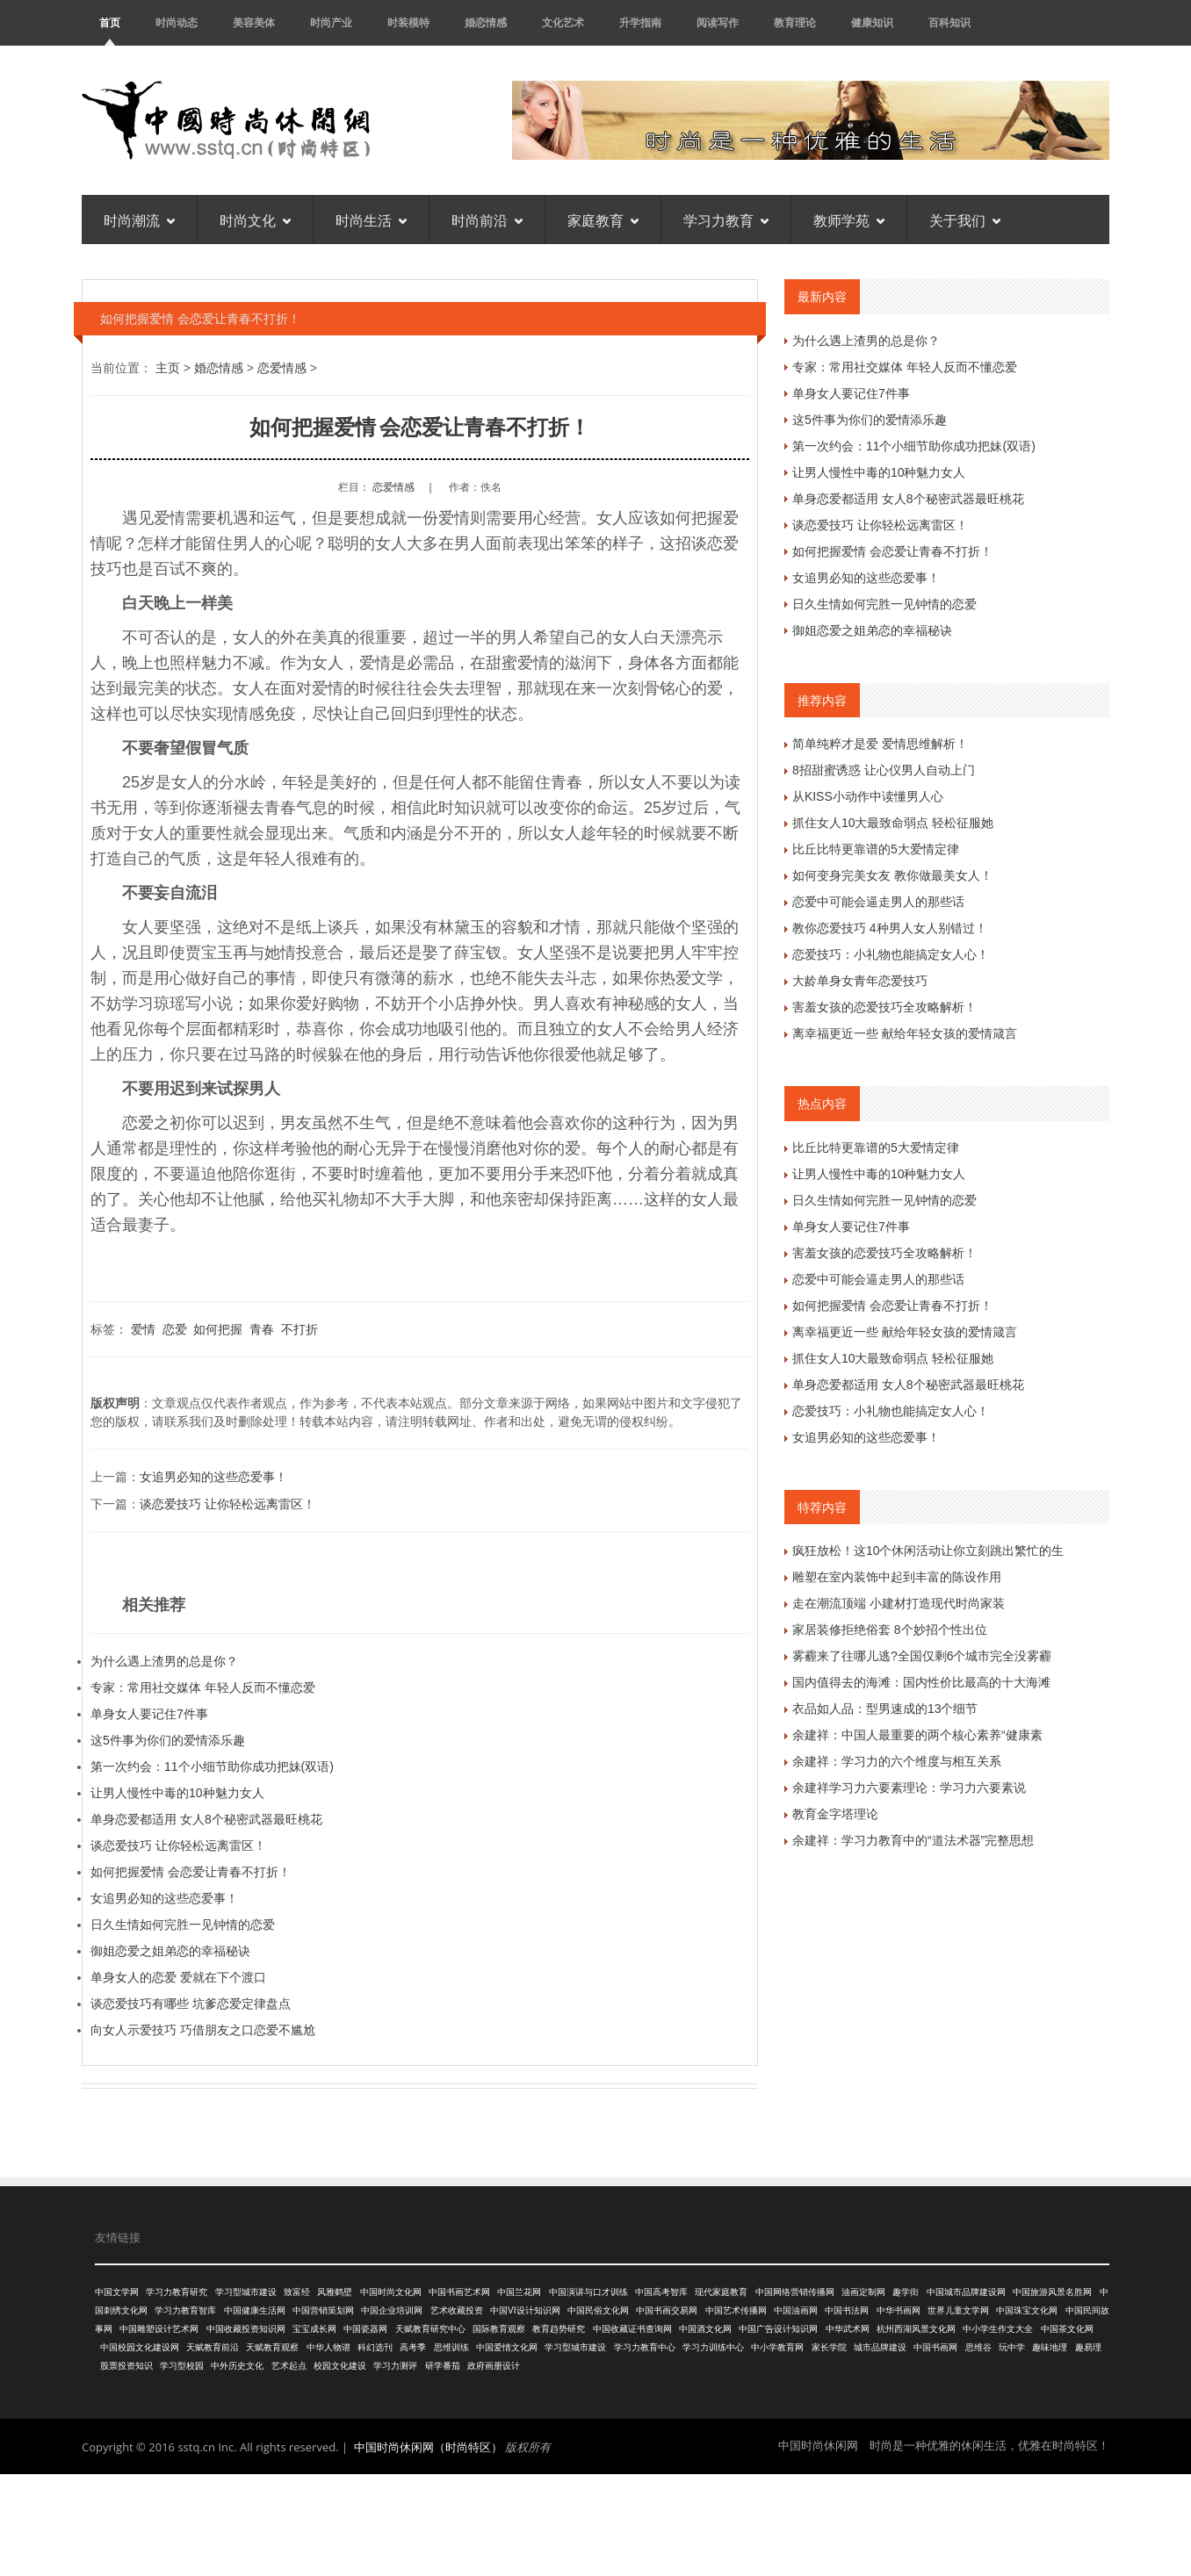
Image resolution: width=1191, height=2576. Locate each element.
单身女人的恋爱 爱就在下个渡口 (178, 1977)
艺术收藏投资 (456, 2310)
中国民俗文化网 (598, 2310)
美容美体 (254, 22)
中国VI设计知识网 (524, 2310)
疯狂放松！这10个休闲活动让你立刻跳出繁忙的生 (928, 1550)
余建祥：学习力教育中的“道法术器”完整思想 (913, 1840)
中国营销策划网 (323, 2310)
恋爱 (174, 1329)
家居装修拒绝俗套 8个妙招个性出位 (889, 1630)
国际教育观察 (499, 2329)
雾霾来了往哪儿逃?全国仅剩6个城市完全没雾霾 (922, 1656)
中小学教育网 (777, 2347)
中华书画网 (898, 2310)
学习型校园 (182, 2366)
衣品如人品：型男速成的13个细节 (885, 1709)
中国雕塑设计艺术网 (158, 2329)
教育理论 (795, 22)
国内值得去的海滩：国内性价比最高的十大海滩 (921, 1682)
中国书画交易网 (666, 2310)
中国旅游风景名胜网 (1052, 2292)
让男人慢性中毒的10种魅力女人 (177, 1793)
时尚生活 (371, 219)
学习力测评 (395, 2366)
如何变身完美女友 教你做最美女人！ (892, 875)
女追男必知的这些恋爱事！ (213, 1477)
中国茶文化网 (1067, 2329)
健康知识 (872, 22)
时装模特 (408, 22)
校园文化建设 (340, 2366)
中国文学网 (117, 2292)
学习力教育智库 (185, 2310)
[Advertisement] (595, 2522)
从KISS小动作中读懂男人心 (867, 796)
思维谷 (978, 2347)
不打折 (299, 1329)
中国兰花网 (519, 2292)
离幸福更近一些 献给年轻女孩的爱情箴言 (904, 1033)
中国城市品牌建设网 (966, 2292)
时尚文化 (255, 219)
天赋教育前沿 (212, 2347)
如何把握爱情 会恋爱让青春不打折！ (190, 1872)
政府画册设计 (493, 2366)
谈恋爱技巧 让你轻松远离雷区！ (227, 1504)
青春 (261, 1329)
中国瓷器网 (365, 2329)
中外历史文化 (237, 2366)
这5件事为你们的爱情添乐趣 (167, 1740)
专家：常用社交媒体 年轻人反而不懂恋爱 (202, 1687)
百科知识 (949, 22)
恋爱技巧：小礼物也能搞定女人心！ (890, 954)
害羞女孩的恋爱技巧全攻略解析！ (884, 1007)
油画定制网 (863, 2292)
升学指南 (640, 22)
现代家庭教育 (721, 2292)
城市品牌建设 (880, 2347)
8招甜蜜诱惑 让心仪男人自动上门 (883, 770)
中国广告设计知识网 (778, 2329)
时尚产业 (331, 22)
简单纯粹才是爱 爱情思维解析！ (880, 744)
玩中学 (1012, 2347)
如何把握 (217, 1329)
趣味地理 (1049, 2347)
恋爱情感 (282, 368)
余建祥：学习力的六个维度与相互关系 (896, 1761)
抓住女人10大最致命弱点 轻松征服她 (892, 823)
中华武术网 (848, 2329)
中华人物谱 (328, 2347)
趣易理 (1088, 2347)
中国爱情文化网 (507, 2347)
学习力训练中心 (713, 2347)
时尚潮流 (139, 219)
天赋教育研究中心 (430, 2329)
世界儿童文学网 (958, 2310)
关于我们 (964, 219)
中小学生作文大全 (998, 2329)
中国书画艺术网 (459, 2292)
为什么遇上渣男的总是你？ (164, 1661)
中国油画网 (796, 2310)
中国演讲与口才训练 (588, 2292)
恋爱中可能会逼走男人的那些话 (878, 902)
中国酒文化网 (705, 2329)
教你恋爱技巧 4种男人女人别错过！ (889, 928)
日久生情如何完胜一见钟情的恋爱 (182, 1925)
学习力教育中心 (644, 2347)
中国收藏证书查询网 (632, 2329)
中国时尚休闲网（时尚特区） (428, 2447)
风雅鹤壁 (334, 2292)
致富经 (297, 2292)
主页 (167, 368)
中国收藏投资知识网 (245, 2329)
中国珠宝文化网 (1026, 2310)
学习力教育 (726, 219)
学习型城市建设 (246, 2292)
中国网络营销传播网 (794, 2292)
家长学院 (829, 2347)
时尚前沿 (487, 219)
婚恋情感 (486, 22)
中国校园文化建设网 (139, 2347)
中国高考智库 (661, 2292)
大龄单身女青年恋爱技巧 (860, 981)
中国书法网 (847, 2310)
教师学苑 (848, 219)
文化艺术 (563, 22)
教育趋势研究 (558, 2329)
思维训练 (451, 2347)
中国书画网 (935, 2347)
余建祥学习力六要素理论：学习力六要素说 (909, 1788)
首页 (109, 22)
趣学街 (905, 2292)
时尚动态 (176, 22)
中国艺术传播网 (736, 2310)
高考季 (413, 2347)
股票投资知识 (126, 2366)
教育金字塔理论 (835, 1814)
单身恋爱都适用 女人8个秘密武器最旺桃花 (206, 1819)
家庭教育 (603, 219)
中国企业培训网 (391, 2310)
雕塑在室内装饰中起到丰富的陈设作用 (896, 1577)
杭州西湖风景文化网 (916, 2329)
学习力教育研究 (176, 2292)
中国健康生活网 (254, 2310)
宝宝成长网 (314, 2329)
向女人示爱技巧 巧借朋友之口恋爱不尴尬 (202, 2030)
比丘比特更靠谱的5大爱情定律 (875, 849)
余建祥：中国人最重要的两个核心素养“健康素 (917, 1735)
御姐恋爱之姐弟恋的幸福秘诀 (170, 1951)
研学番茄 (442, 2366)
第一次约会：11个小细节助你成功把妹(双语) (212, 1766)
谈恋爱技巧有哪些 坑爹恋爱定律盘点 (190, 2004)
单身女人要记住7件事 (149, 1714)
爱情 (143, 1329)
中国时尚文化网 (391, 2292)
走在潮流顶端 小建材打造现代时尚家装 (898, 1603)
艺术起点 (289, 2366)
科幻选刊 (375, 2347)
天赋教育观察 (272, 2347)
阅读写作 (718, 22)
